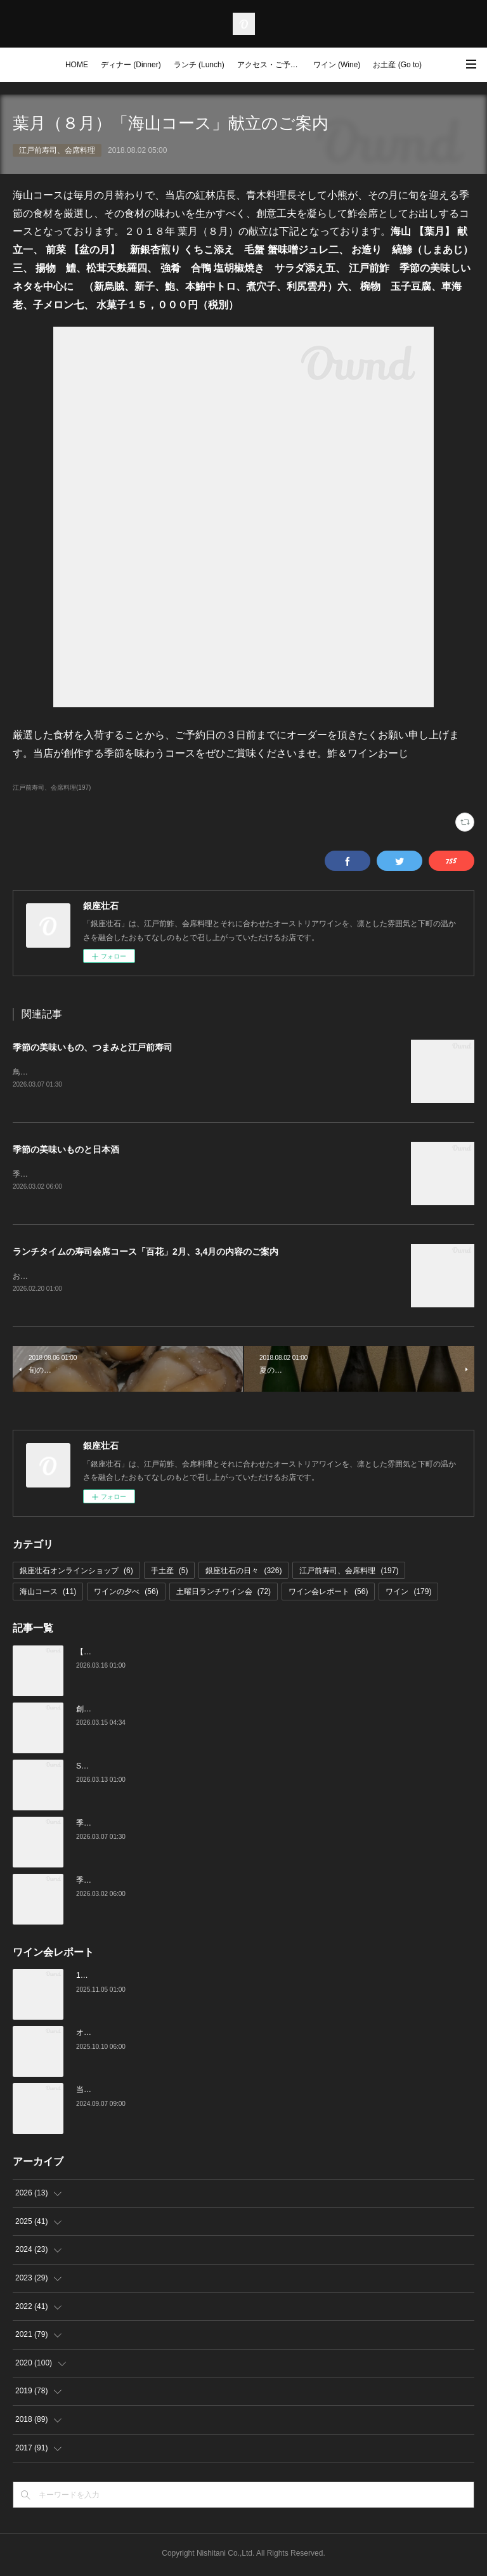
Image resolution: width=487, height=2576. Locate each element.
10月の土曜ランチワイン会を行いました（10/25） (162, 1978)
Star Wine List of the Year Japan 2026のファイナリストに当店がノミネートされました (223, 1768)
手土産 (169, 1573)
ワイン (408, 1594)
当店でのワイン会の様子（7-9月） (134, 2092)
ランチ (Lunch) (199, 64)
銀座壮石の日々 (243, 1573)
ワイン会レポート (328, 1594)
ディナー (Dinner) (131, 64)
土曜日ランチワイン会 (223, 1594)
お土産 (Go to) (397, 64)
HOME (76, 64)
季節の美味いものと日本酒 (66, 1151)
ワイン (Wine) (337, 64)
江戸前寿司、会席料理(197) (52, 787)
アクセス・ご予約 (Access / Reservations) (272, 64)
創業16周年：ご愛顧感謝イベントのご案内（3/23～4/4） (172, 1711)
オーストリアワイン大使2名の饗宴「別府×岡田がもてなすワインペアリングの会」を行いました (240, 2035)
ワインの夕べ (126, 1594)
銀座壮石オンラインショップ (76, 1573)
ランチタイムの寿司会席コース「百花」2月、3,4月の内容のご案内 (145, 1253)
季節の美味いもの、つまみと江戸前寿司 (92, 1047)
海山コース (48, 1594)
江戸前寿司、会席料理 (57, 150)
